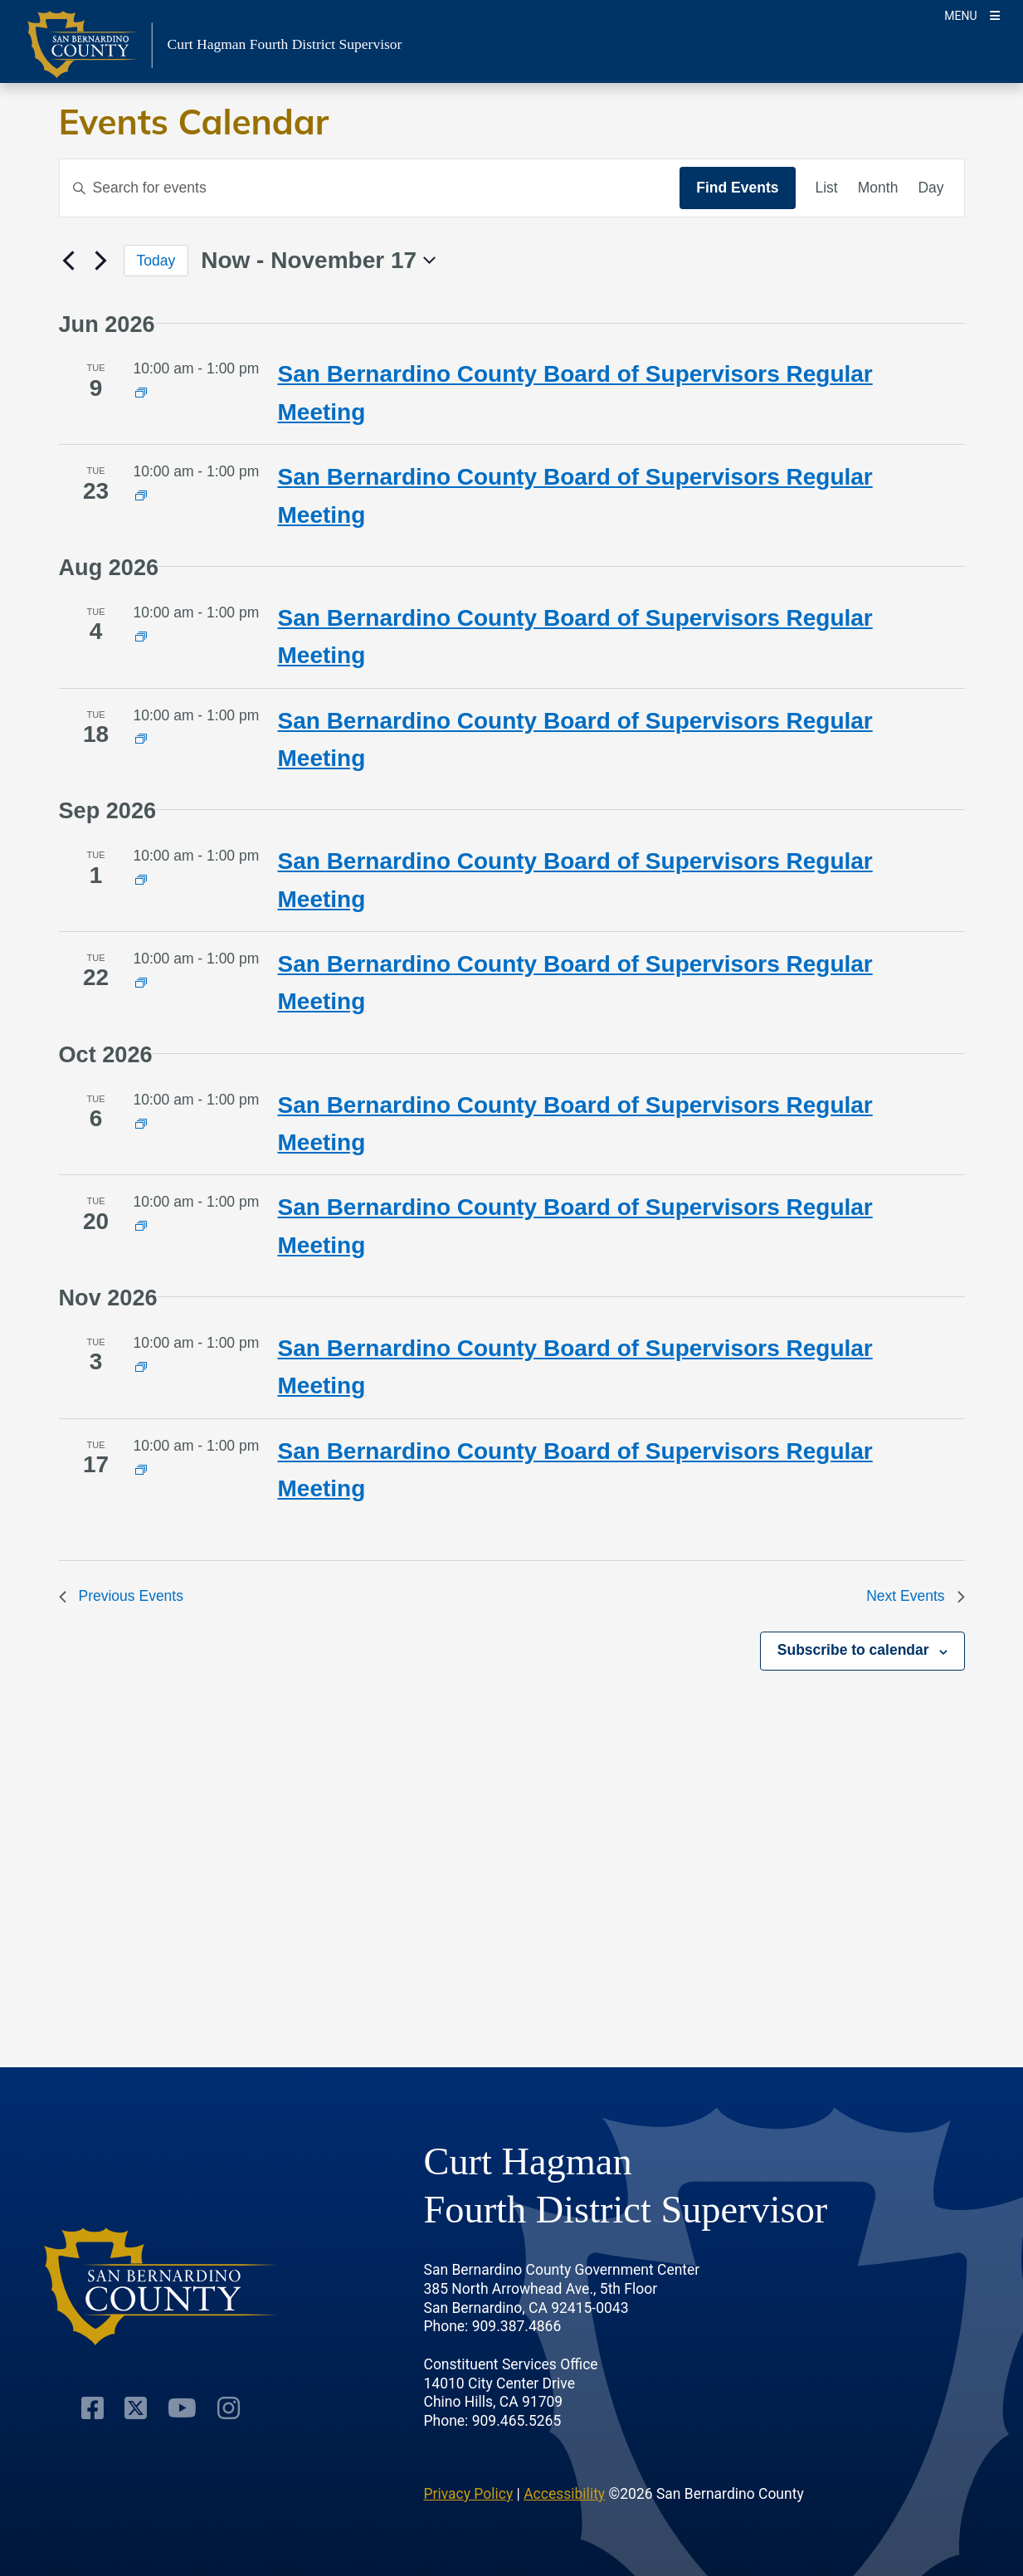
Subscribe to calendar (853, 1650)
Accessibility (564, 2494)
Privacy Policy (469, 2494)
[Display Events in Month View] (878, 187)
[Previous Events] (69, 261)
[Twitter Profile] (135, 2408)
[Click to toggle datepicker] (318, 260)
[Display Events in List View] (827, 187)
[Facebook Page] (92, 2408)
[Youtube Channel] (182, 2408)
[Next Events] (101, 261)
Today (156, 260)
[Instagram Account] (228, 2408)
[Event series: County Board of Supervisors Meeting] (141, 392)
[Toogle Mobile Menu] (972, 14)
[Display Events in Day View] (930, 187)
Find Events (737, 187)
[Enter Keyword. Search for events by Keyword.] (370, 187)
